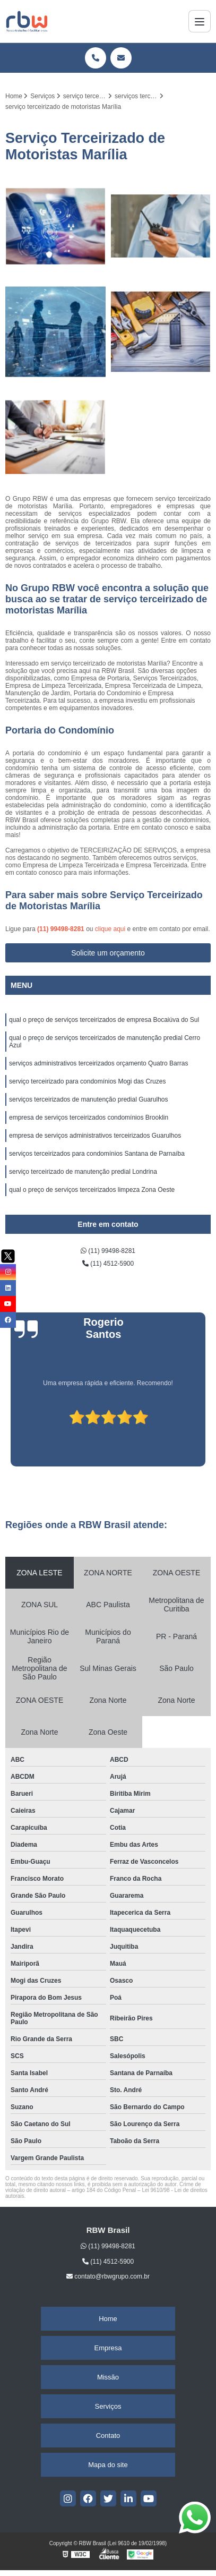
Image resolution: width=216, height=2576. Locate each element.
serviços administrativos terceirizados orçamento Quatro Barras (98, 1063)
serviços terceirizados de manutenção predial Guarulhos (88, 1099)
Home (108, 2319)
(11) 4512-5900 (108, 1263)
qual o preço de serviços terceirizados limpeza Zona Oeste (92, 1189)
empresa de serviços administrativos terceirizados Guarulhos (95, 1135)
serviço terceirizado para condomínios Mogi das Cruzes (87, 1081)
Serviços (108, 2406)
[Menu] (199, 21)
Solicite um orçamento (108, 953)
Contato (108, 2435)
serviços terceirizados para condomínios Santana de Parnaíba (97, 1153)
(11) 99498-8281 (61, 929)
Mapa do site (107, 2465)
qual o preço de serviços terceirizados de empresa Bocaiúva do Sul (104, 1019)
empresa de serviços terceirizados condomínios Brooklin (88, 1117)
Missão (108, 2377)
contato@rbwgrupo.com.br (108, 2276)
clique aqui (110, 929)
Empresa (108, 2348)
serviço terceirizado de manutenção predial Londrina (83, 1171)
